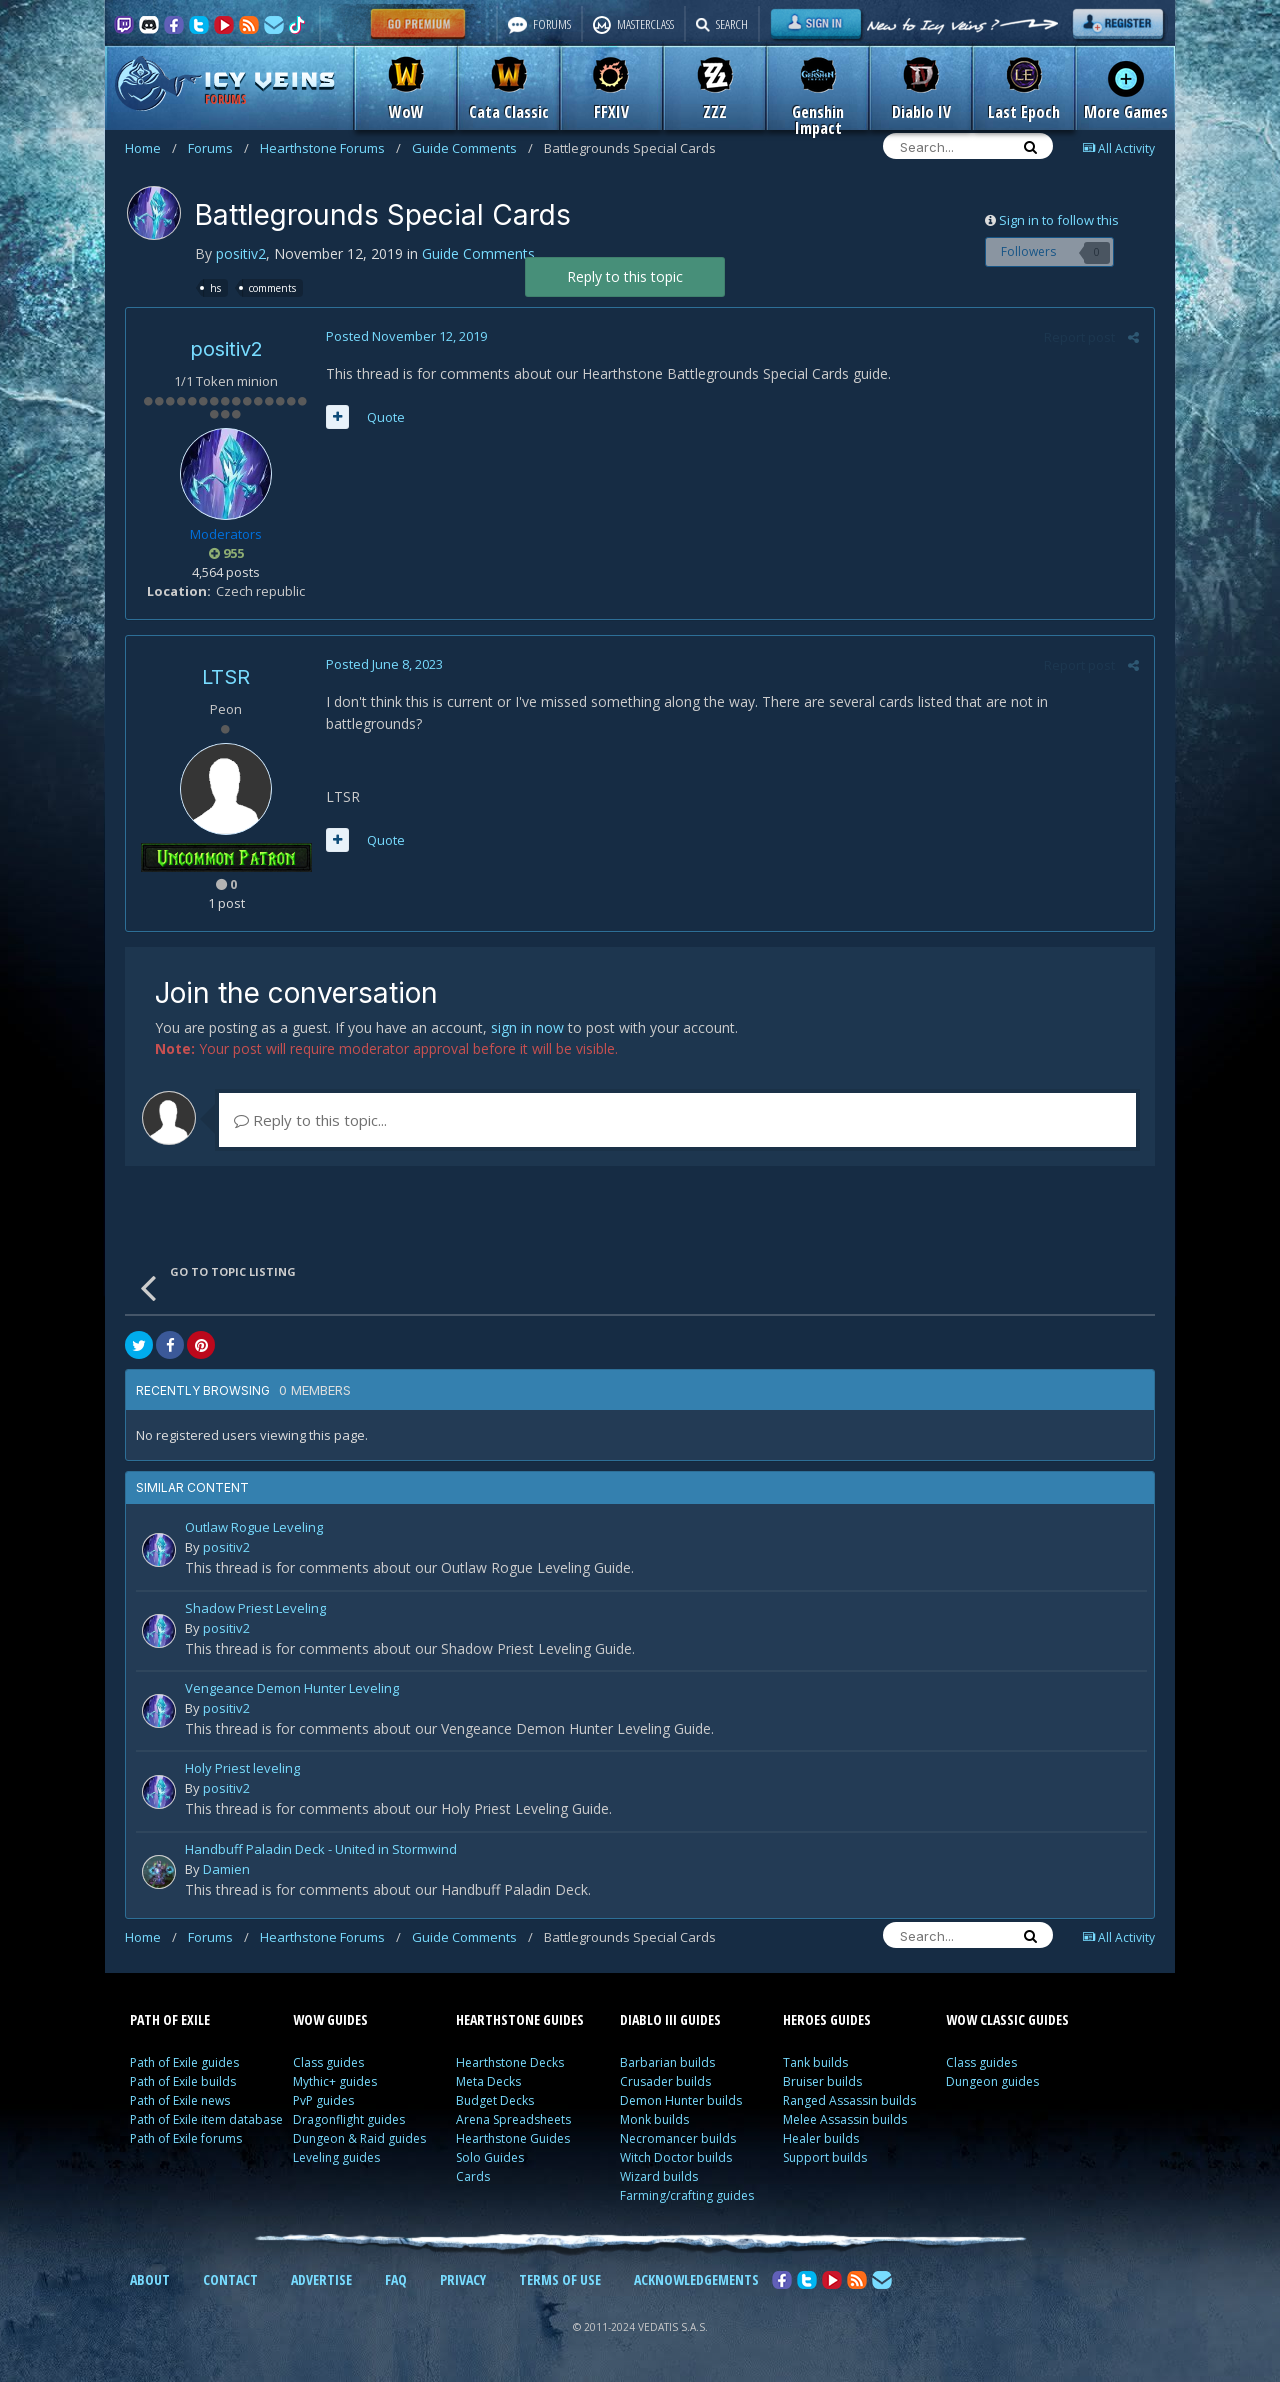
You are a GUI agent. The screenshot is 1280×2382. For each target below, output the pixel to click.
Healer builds (821, 2138)
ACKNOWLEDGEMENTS (696, 2279)
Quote (386, 417)
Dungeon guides (992, 2081)
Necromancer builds (678, 2138)
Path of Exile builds (183, 2081)
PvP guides (323, 2100)
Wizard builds (659, 2176)
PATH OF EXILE (170, 2019)
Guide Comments (472, 148)
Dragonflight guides (349, 2119)
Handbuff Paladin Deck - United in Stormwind (321, 1850)
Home (151, 148)
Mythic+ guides (335, 2081)
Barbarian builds (667, 2062)
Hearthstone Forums (330, 148)
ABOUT (150, 2279)
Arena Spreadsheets (513, 2119)
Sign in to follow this (1059, 220)
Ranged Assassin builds (849, 2100)
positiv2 (241, 253)
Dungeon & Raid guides (359, 2138)
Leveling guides (336, 2157)
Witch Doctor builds (676, 2157)
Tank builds (815, 2062)
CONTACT (230, 2279)
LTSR (226, 677)
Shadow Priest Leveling (255, 1609)
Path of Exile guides (184, 2062)
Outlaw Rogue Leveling (254, 1528)
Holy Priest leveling (242, 1769)
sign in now (527, 1027)
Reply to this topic (625, 276)
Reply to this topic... (310, 1120)
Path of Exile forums (186, 2138)
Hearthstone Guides (513, 2138)
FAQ (396, 2279)
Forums (218, 148)
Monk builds (654, 2119)
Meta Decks (488, 2081)
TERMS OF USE (560, 2279)
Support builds (825, 2157)
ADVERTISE (321, 2279)
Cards (473, 2176)
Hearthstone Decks (510, 2062)
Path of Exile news (180, 2100)
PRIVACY (463, 2279)
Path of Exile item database (206, 2119)
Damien (226, 1869)
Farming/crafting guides (687, 2195)
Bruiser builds (822, 2081)
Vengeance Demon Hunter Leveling (292, 1689)
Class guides (328, 2062)
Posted (406, 336)
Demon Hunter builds (681, 2100)
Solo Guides (490, 2157)
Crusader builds (665, 2081)
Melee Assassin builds (845, 2119)
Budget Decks (495, 2100)
